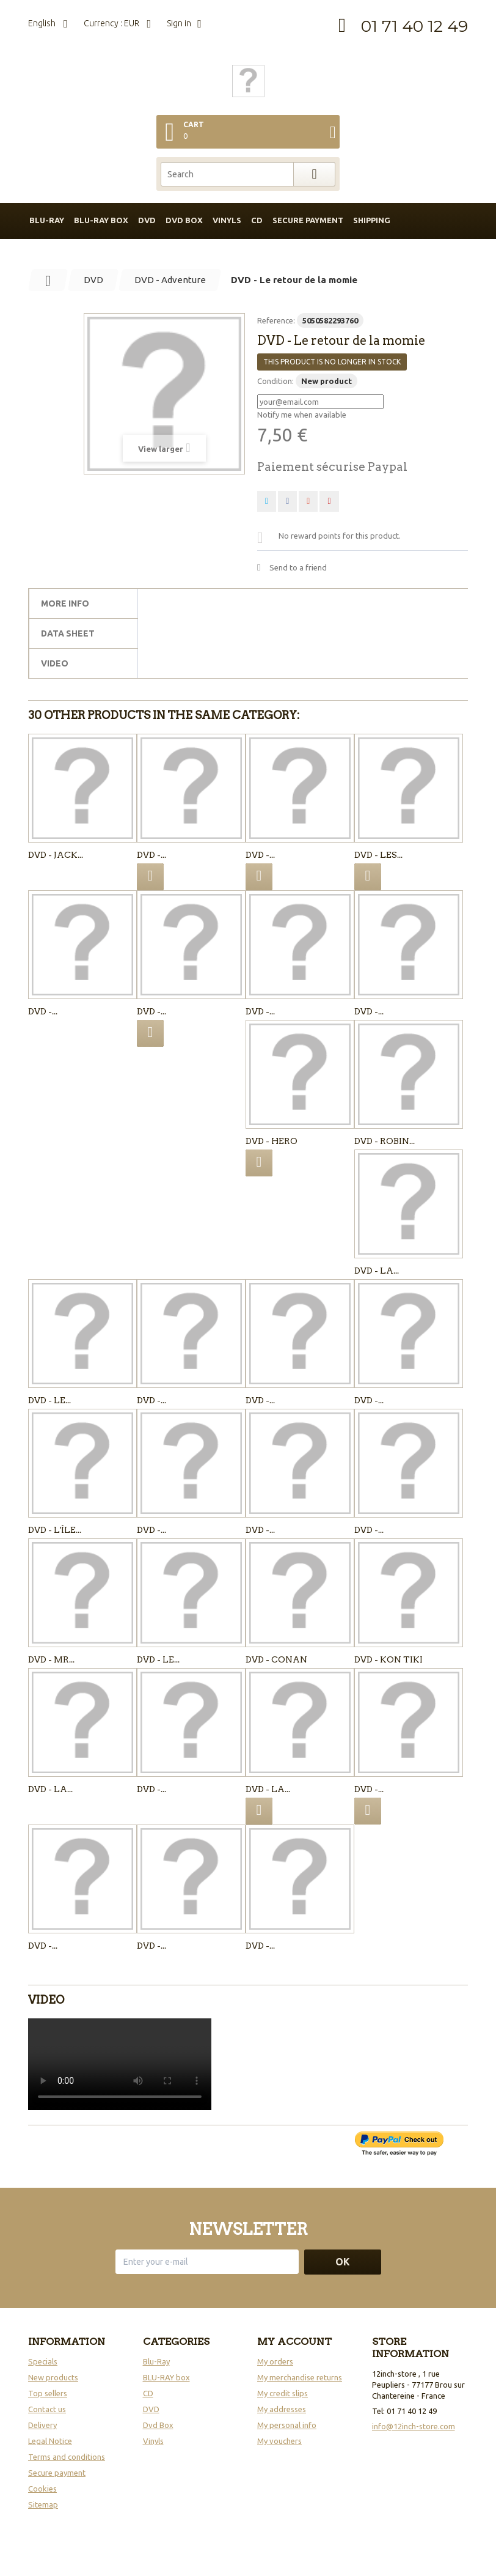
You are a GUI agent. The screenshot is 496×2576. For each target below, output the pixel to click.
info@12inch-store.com (413, 2426)
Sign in (179, 23)
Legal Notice (50, 2441)
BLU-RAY (46, 220)
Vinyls (227, 220)
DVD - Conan (276, 1659)
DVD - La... (376, 1270)
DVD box (184, 220)
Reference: (276, 320)
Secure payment (307, 220)
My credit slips (282, 2393)
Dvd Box (158, 2425)
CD (257, 220)
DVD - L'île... (54, 1530)
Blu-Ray (156, 2361)
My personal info (286, 2425)
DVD (147, 220)
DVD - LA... (50, 1789)
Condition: (275, 381)
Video (54, 663)
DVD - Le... (49, 1400)
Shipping (371, 220)
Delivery (42, 2425)
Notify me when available (301, 414)
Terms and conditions (66, 2456)
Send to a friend (298, 567)
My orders (275, 2361)
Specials (42, 2361)
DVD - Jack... (55, 855)
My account (294, 2341)
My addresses (281, 2409)
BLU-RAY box (101, 220)
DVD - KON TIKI (388, 1659)
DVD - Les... (378, 855)
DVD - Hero (271, 1141)
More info (65, 603)
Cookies (42, 2488)
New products (53, 2377)
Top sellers (47, 2393)
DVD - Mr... (51, 1659)
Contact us (47, 2409)
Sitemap (43, 2504)
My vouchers (279, 2441)
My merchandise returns (299, 2377)
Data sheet (68, 633)
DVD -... (151, 855)
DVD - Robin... (384, 1141)
